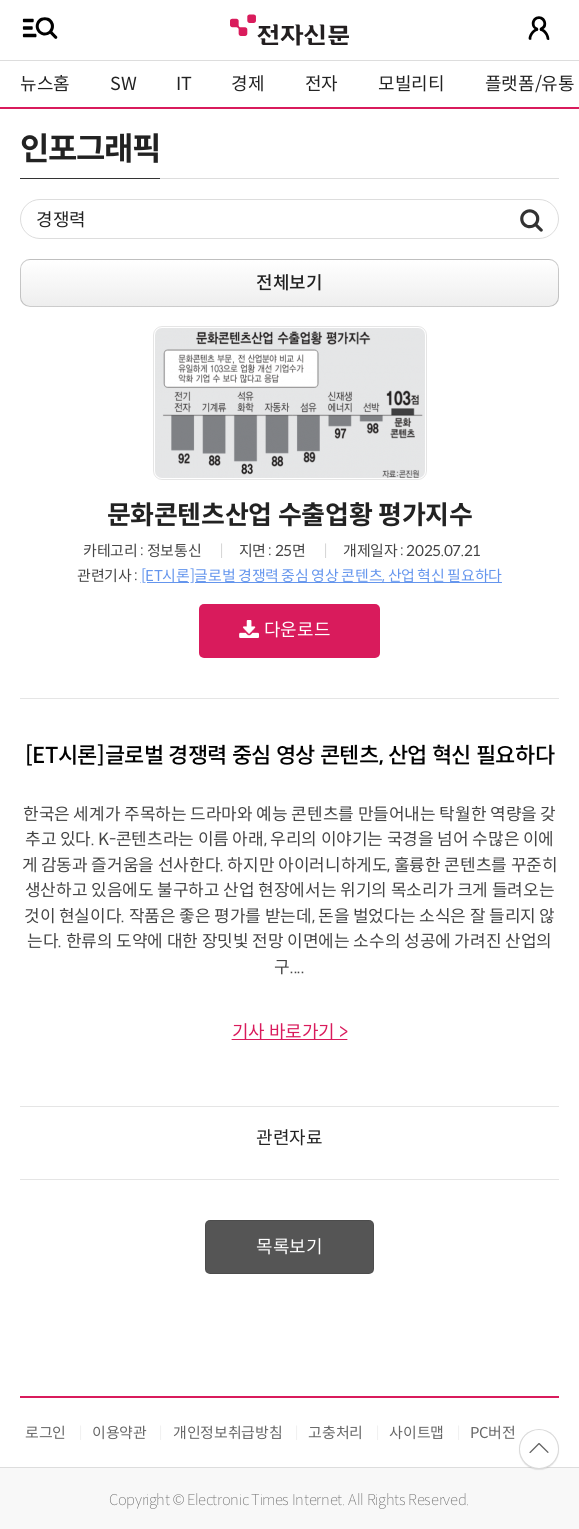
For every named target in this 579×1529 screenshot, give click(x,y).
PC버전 (493, 1432)
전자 (321, 84)
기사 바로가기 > (290, 1032)
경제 (247, 84)
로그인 (45, 1432)
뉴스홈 (45, 84)
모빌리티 (411, 84)
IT (183, 84)
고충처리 (335, 1432)
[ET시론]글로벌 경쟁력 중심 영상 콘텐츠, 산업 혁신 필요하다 (321, 575)
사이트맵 (416, 1432)
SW (123, 84)
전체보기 (289, 283)
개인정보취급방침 (227, 1432)
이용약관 (119, 1432)
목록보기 (289, 1247)
